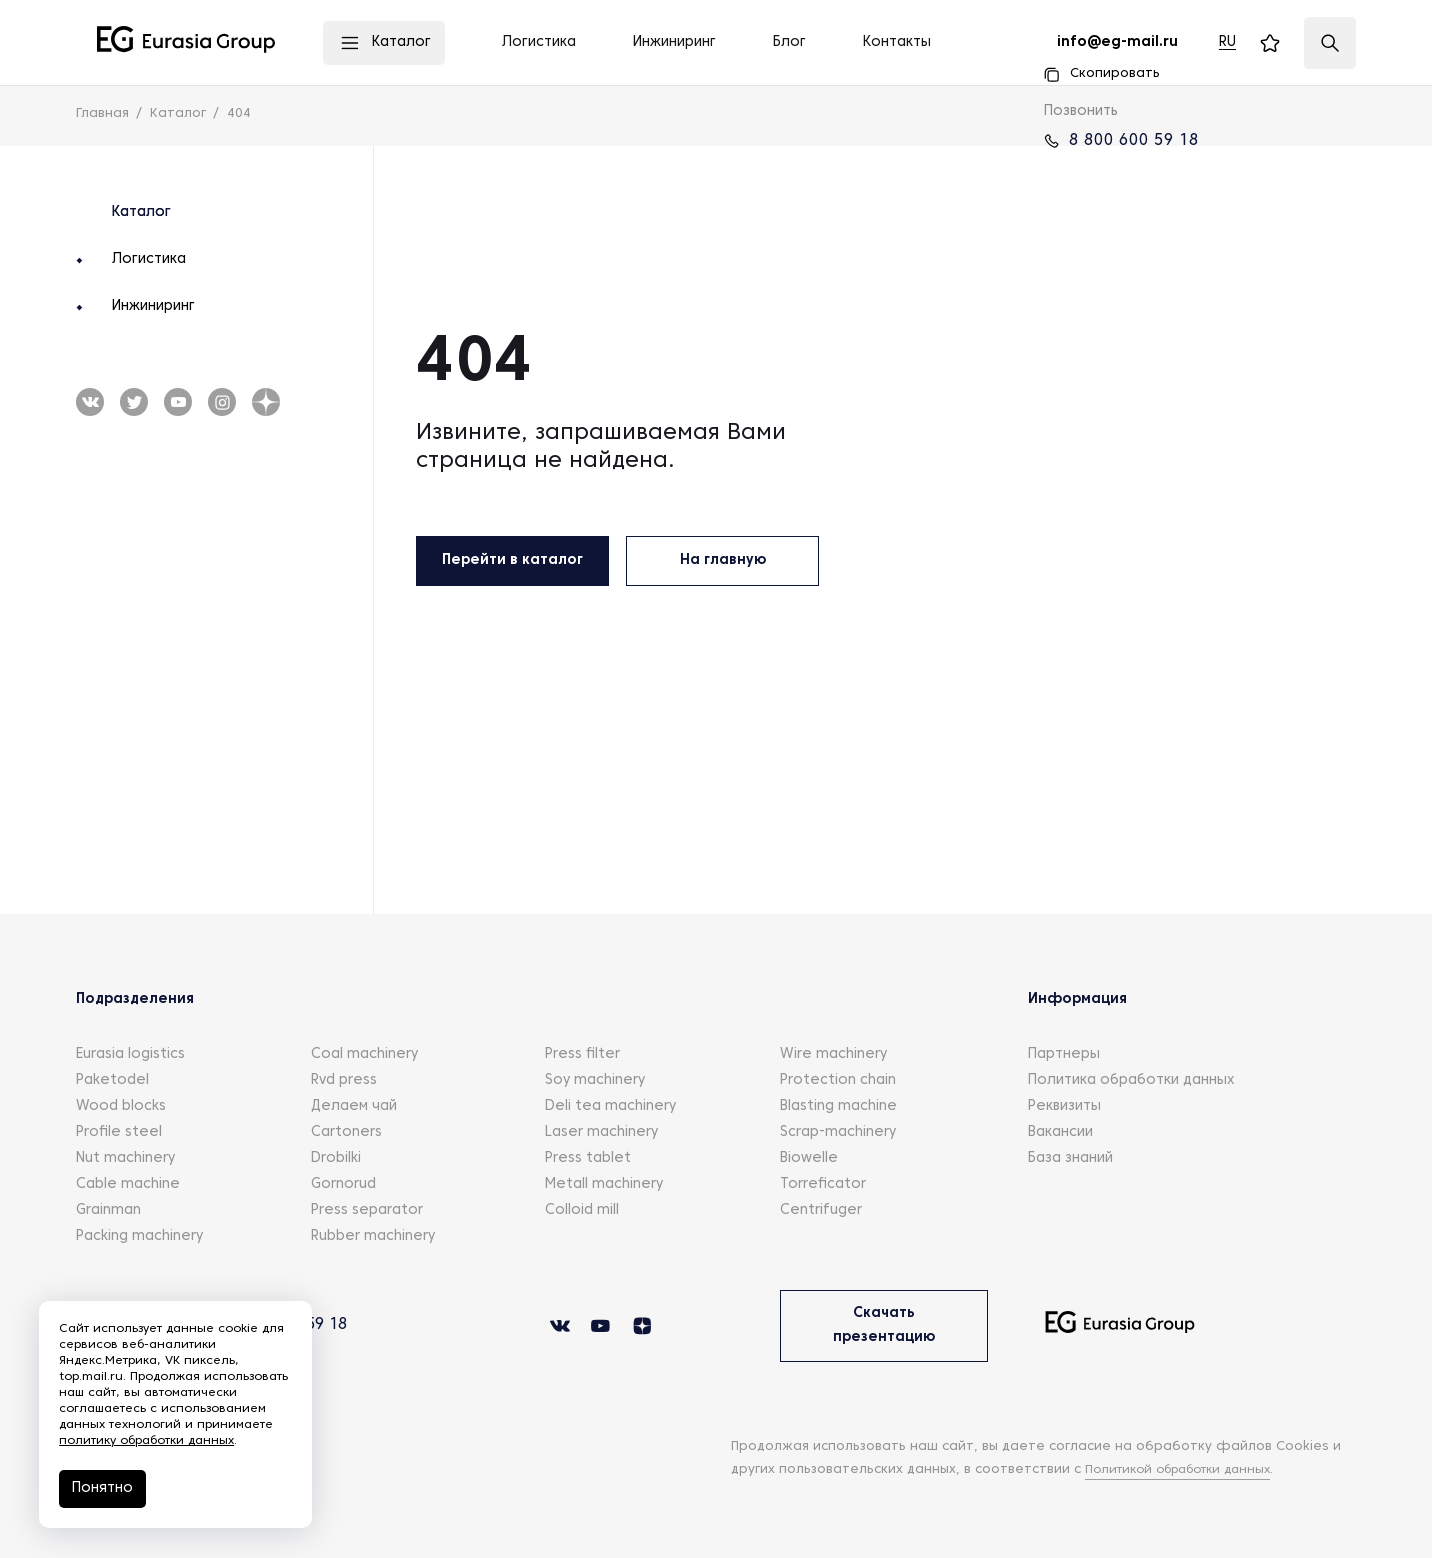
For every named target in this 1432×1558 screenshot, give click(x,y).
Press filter (582, 1054)
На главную (723, 560)
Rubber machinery (373, 1236)
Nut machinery (125, 1158)
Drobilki (336, 1158)
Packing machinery (139, 1236)
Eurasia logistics (130, 1054)
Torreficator (823, 1184)
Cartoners (346, 1132)
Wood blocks (121, 1106)
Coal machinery (364, 1054)
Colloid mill (582, 1210)
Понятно (103, 1488)
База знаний (1070, 1158)
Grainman (108, 1210)
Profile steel (119, 1132)
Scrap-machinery (838, 1132)
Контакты (897, 42)
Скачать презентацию (884, 1325)
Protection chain (838, 1080)
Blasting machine (838, 1106)
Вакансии (1060, 1132)
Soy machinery (595, 1080)
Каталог (141, 212)
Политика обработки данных (1131, 1080)
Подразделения (135, 999)
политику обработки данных (147, 1441)
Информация (1077, 999)
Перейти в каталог (512, 560)
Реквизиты (1064, 1106)
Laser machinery (601, 1132)
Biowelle (809, 1158)
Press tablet (588, 1158)
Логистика (149, 259)
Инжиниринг (153, 306)
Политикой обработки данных (1188, 1470)
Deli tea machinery (610, 1106)
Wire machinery (833, 1054)
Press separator (367, 1210)
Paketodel (112, 1080)
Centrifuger (821, 1210)
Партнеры (1064, 1054)
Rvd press (344, 1080)
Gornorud (343, 1184)
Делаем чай (354, 1106)
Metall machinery (604, 1184)
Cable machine (128, 1184)
